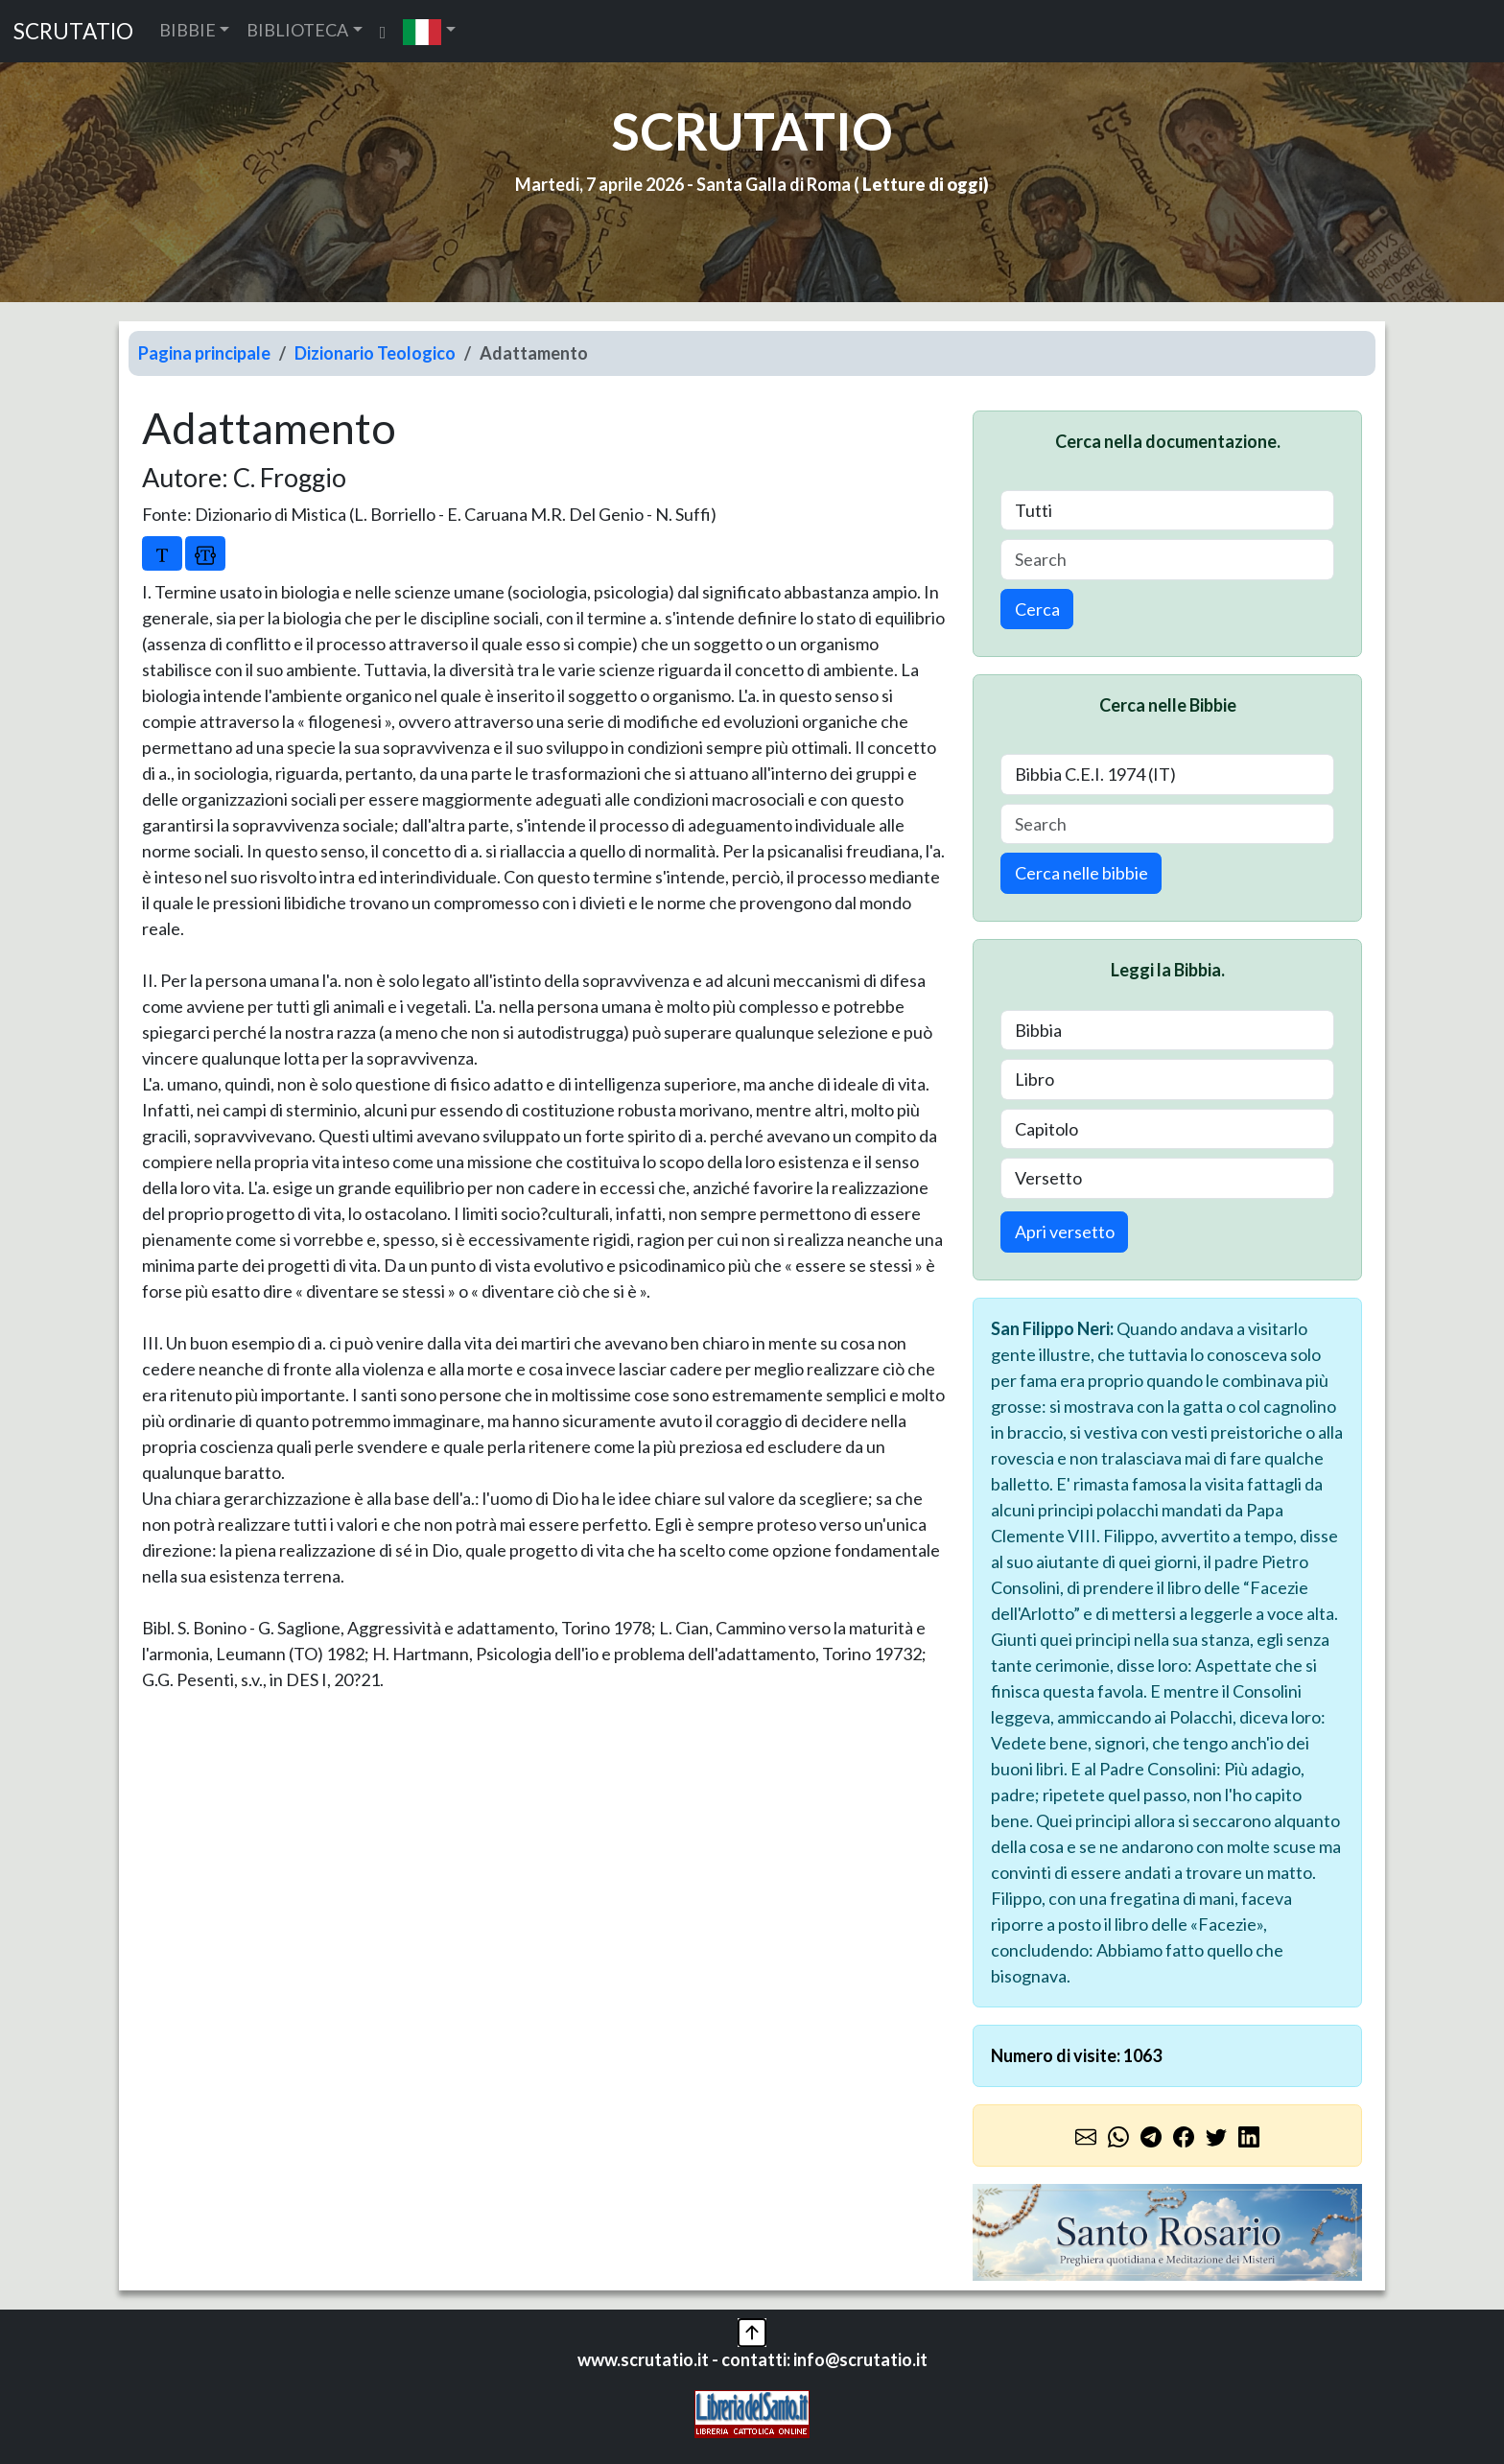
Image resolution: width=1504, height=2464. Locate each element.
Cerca (1037, 609)
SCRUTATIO (73, 31)
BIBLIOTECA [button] (297, 29)
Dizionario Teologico (375, 353)
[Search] (1167, 559)
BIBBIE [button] (187, 29)
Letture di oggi (922, 184)
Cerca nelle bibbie (1081, 872)
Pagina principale (204, 353)
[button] (429, 31)
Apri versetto (1065, 1231)
